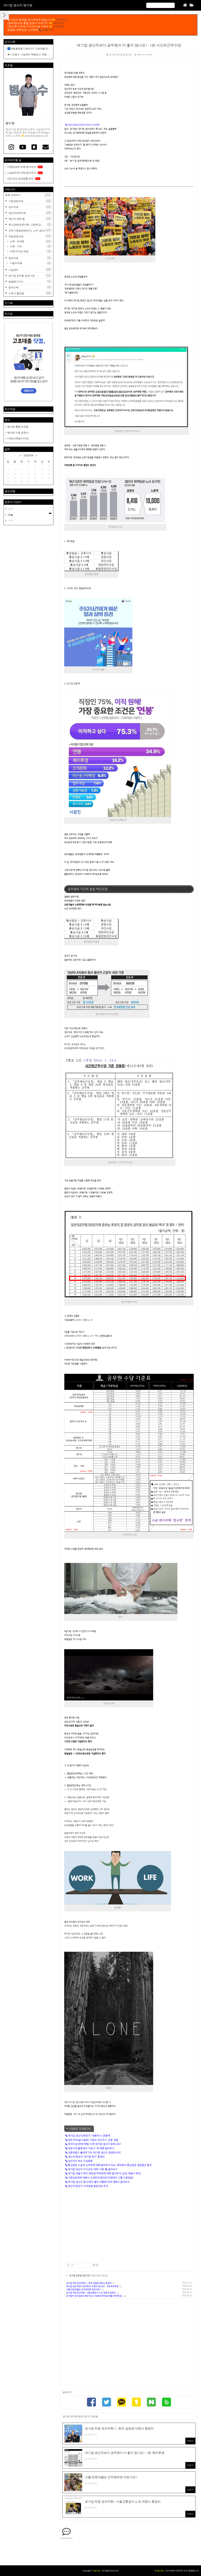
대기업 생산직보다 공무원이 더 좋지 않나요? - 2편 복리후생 (92, 2286)
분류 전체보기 (28, 195)
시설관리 (30, 270)
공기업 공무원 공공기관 (119, 54)
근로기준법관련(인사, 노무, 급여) (30, 230)
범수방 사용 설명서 (17, 432)
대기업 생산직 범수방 (18, 5)
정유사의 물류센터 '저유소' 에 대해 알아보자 (91, 2148)
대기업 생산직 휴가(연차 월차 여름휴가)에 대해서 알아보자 (98, 2181)
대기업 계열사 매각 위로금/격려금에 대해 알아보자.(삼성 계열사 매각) (104, 2173)
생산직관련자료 (30, 213)
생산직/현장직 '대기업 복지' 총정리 (86, 2156)
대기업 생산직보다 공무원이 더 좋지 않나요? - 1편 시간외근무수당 (129, 45)
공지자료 (30, 207)
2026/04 (28, 455)
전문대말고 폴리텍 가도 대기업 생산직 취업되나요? (94, 2152)
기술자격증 (30, 263)
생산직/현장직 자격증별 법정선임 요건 (88, 2186)
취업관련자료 (30, 236)
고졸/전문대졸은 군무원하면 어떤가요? (83, 2289)
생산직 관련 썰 (30, 219)
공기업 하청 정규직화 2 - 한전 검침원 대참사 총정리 (89, 2283)
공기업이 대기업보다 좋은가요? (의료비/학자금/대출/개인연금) (94, 2295)
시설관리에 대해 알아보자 (25, 172)
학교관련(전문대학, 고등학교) (30, 224)
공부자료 (30, 258)
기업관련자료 (30, 201)
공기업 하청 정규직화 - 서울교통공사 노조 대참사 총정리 (91, 2292)
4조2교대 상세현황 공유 (23, 178)
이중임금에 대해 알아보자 (25, 167)
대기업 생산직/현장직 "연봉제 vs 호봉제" (89, 2135)
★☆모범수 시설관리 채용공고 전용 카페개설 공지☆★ (28, 54)
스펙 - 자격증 (30, 241)
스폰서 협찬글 (30, 293)
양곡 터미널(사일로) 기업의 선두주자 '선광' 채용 (93, 2140)
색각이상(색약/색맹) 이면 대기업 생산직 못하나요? (94, 2144)
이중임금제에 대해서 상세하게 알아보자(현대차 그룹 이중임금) (100, 2177)
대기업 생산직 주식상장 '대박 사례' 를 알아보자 (92, 2169)
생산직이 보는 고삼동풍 (80, 2160)
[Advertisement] (129, 2222)
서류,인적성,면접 (30, 251)
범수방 (97, 2570)
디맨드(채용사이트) (18, 438)
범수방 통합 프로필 (17, 426)
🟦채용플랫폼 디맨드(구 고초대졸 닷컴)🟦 (28, 48)
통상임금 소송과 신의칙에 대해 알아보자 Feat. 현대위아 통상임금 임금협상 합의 (110, 2165)
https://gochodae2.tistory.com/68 (83, 124)
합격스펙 (30, 287)
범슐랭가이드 (30, 281)
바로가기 (61, 19)
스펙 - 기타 (30, 246)
